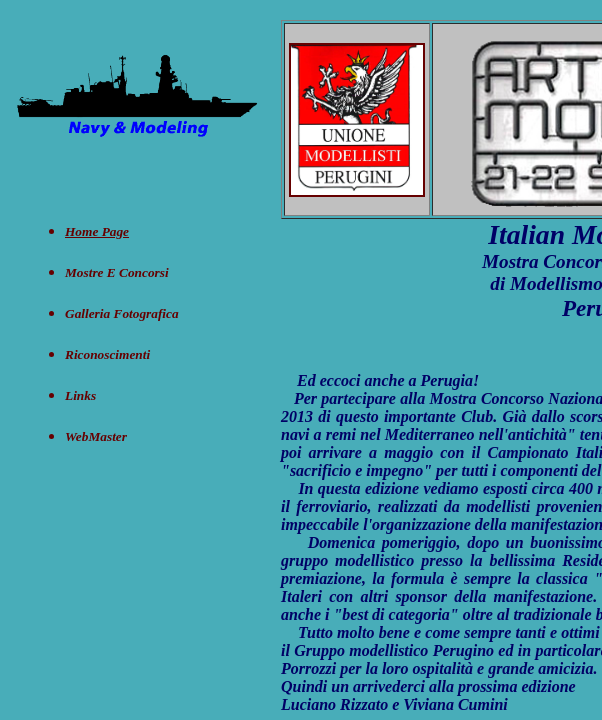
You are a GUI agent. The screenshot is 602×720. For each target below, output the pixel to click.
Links (80, 395)
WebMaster (96, 436)
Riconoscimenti (107, 354)
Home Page (97, 231)
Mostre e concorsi (117, 272)
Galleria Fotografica (122, 313)
